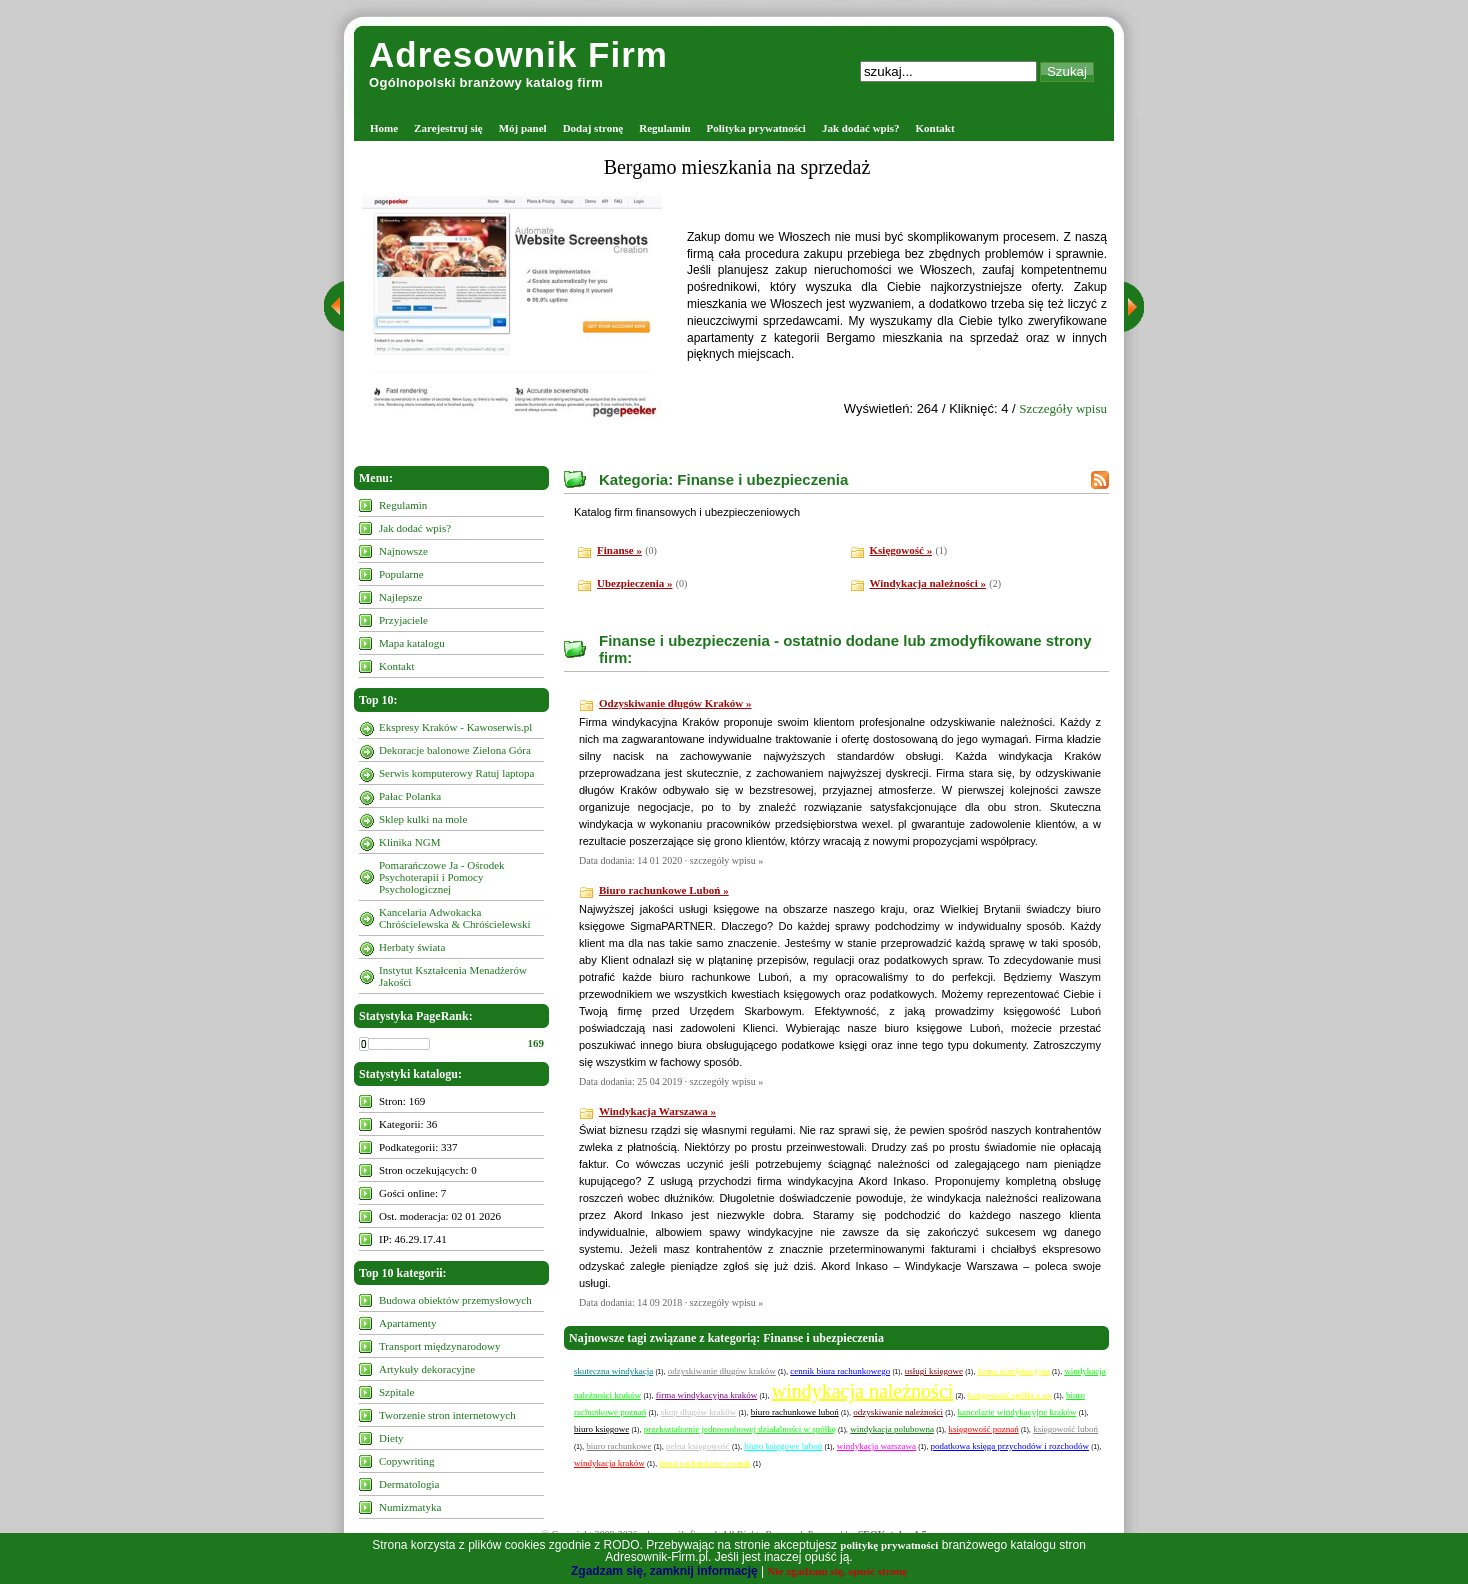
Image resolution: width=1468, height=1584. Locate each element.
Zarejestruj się (448, 128)
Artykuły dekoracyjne (427, 1369)
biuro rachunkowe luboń (795, 1412)
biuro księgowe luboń (783, 1446)
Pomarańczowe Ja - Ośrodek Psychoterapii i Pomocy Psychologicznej (442, 877)
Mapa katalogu (412, 643)
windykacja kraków (609, 1463)
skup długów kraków (699, 1412)
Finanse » (619, 550)
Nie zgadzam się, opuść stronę (837, 1571)
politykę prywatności (889, 1545)
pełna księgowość (698, 1446)
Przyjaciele (403, 620)
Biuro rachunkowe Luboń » (664, 890)
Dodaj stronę (593, 128)
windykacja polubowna (892, 1429)
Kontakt (935, 128)
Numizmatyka (410, 1507)
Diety (391, 1438)
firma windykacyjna (1013, 1371)
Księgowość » (901, 550)
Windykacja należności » (928, 583)
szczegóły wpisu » (726, 860)
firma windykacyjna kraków (706, 1395)
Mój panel (523, 128)
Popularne (401, 574)
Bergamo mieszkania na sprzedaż (737, 167)
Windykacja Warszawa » (657, 1111)
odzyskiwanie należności (898, 1412)
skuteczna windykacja (613, 1371)
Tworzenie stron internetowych (447, 1415)
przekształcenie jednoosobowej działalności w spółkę (740, 1429)
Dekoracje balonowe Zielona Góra (455, 750)
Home (384, 128)
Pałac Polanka (410, 796)
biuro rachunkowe (618, 1446)
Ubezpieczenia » (634, 583)
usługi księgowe (934, 1371)
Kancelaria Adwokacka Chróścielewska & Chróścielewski (455, 918)
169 (536, 1043)
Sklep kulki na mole (423, 819)
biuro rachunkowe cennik (704, 1463)
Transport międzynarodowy (440, 1346)
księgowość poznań (983, 1429)
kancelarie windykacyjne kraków (1017, 1412)
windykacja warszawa (876, 1446)
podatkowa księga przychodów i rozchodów (1010, 1446)
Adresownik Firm (518, 54)
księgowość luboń (1065, 1429)
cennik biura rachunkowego (840, 1371)
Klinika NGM (409, 842)
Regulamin (664, 128)
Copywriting (407, 1461)
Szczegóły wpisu (1063, 408)
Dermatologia (409, 1484)
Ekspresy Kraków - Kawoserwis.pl (455, 727)
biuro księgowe (601, 1429)
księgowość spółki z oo (1010, 1395)
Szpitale (396, 1392)
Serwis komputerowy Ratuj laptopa (457, 773)
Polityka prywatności (756, 128)
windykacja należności (863, 1391)
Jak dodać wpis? (861, 128)
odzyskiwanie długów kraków (722, 1371)
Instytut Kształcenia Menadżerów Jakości (453, 976)
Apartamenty (407, 1323)
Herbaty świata (412, 947)
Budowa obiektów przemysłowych (455, 1300)
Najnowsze (403, 551)
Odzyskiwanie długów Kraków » (675, 703)
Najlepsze (400, 597)
